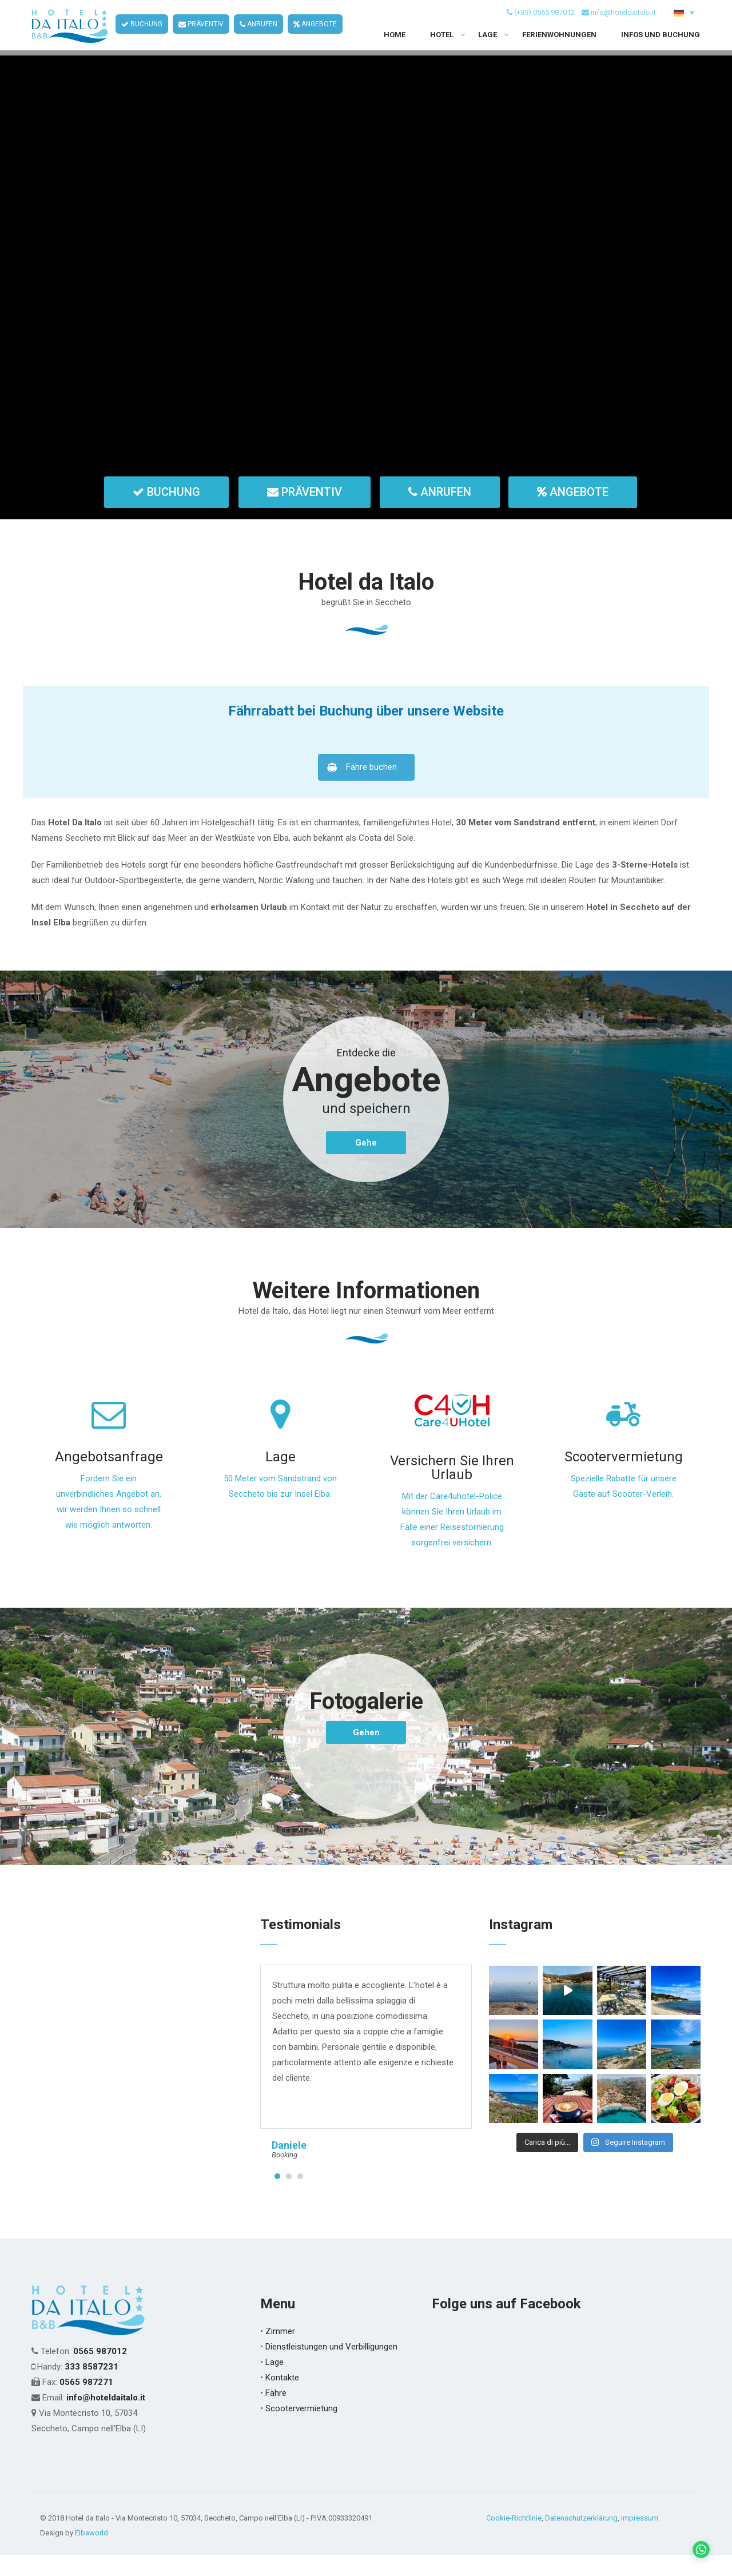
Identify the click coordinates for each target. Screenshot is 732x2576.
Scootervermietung (623, 1478)
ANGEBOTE (315, 34)
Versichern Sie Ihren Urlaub (452, 1489)
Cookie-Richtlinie (514, 2539)
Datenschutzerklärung (581, 2539)
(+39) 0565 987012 (544, 22)
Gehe (366, 1164)
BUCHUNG (141, 34)
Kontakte (282, 2399)
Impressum (639, 2539)
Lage (280, 1478)
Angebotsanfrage (109, 1478)
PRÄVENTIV (201, 34)
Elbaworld (91, 2554)
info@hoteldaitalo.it (623, 22)
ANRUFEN (258, 34)
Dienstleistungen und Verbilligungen (331, 2368)
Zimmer (280, 2352)
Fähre (276, 2414)
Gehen (366, 1753)
